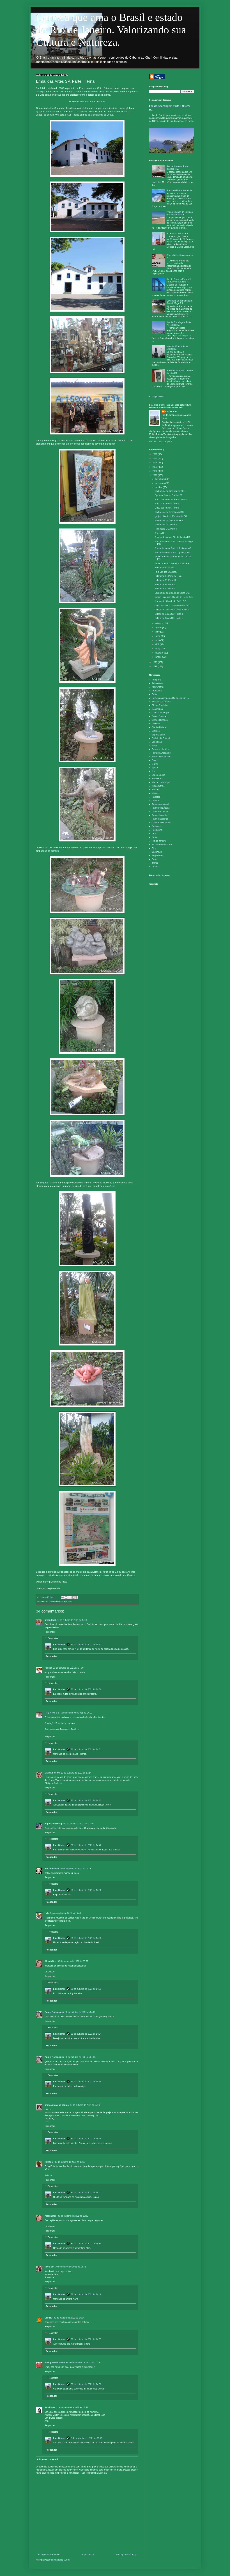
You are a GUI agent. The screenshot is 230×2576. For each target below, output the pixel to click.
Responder (50, 1632)
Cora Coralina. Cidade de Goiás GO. (172, 605)
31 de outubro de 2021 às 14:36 (86, 1689)
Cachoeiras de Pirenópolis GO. (169, 512)
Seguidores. (157, 855)
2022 (155, 471)
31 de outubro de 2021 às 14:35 (86, 2243)
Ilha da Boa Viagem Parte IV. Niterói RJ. (179, 323)
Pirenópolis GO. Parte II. (166, 524)
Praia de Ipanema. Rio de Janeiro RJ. (172, 537)
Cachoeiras (157, 709)
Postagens (157, 826)
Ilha (153, 771)
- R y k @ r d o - (52, 1713)
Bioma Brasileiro (159, 705)
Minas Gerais (158, 786)
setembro (160, 623)
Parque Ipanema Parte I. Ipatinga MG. (173, 552)
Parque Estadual (160, 811)
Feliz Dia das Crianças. (166, 572)
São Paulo (68, 1601)
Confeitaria (157, 723)
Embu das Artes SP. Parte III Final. (171, 499)
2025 (155, 458)
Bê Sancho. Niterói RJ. (177, 233)
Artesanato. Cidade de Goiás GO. (171, 601)
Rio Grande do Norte (162, 844)
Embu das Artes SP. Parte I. (168, 508)
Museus (155, 793)
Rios (154, 848)
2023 (155, 467)
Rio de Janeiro (159, 841)
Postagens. (157, 830)
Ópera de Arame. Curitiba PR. (169, 495)
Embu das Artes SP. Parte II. (168, 503)
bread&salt (50, 1620)
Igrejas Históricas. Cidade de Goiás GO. (174, 597)
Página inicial (87, 2554)
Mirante (155, 789)
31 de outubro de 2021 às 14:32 (86, 1800)
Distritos (156, 731)
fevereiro (159, 653)
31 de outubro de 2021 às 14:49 (86, 2294)
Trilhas (155, 863)
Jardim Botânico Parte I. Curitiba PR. (172, 563)
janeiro (158, 657)
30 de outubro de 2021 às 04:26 (80, 2057)
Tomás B (49, 2162)
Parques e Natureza (161, 822)
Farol (154, 745)
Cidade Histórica (56, 1601)
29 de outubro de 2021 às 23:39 (75, 1868)
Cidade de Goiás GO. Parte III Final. (172, 609)
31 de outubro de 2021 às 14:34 (86, 2034)
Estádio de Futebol (161, 738)
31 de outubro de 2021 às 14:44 (86, 2138)
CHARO (48, 2318)
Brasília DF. (160, 533)
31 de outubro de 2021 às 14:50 (86, 2384)
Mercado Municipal (161, 782)
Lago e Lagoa (158, 775)
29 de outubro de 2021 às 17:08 (72, 1620)
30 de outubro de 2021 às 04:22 (80, 2012)
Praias (155, 837)
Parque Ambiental (160, 804)
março (158, 648)
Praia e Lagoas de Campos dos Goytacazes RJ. (180, 213)
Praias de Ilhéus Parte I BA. (180, 190)
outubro (159, 487)
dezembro (160, 479)
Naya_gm (49, 2267)
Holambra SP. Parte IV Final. (168, 576)
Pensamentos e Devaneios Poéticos (62, 1729)
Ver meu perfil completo (160, 441)
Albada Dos (50, 1961)
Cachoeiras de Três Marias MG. (170, 491)
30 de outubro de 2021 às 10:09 (70, 2162)
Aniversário (157, 683)
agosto (158, 627)
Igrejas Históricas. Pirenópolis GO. (171, 516)
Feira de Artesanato (161, 753)
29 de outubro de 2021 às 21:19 (78, 1823)
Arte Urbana (158, 687)
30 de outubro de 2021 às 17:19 (84, 2362)
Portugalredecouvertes (56, 2362)
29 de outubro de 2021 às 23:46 (65, 1913)
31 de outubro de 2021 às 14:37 (86, 1644)
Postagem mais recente (48, 2554)
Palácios (156, 797)
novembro (160, 483)
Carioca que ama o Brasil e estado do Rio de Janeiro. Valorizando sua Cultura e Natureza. (111, 29)
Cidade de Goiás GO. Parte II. (169, 614)
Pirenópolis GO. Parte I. (166, 529)
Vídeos (155, 866)
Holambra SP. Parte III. (165, 580)
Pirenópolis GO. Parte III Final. (169, 520)
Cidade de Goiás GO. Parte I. (169, 618)
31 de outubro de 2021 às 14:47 (86, 2192)
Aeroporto (156, 679)
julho (157, 632)
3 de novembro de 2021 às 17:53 (72, 2407)
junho (158, 636)
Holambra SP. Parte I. (165, 588)
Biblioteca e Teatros (161, 701)
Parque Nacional (160, 819)
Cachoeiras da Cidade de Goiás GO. (172, 593)
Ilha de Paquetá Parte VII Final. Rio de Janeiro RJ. (179, 280)
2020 (155, 662)
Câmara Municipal (160, 712)
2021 (155, 475)
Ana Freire (50, 2407)
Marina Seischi (52, 1773)
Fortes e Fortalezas (161, 756)
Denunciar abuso (159, 875)
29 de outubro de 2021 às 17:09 (68, 1668)
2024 (155, 462)
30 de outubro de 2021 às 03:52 (73, 1961)
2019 (155, 666)
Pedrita (48, 1668)
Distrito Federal (159, 727)
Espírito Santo (158, 734)
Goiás (154, 760)
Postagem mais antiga (126, 2554)
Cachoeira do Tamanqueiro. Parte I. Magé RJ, (180, 302)
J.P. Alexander (52, 1868)
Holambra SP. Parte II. (165, 584)
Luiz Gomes (59, 1644)
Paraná (155, 800)
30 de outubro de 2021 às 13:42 (70, 2267)
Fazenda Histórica (160, 749)
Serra (154, 859)
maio (157, 640)
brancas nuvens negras (57, 2105)
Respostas (53, 1638)
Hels (47, 1913)
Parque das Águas (161, 808)
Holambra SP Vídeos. (165, 567)
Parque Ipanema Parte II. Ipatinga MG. (179, 167)
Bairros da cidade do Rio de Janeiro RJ (170, 698)
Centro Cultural (159, 716)
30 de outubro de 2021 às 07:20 (85, 2105)
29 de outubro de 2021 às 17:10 (76, 1713)
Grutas (155, 764)
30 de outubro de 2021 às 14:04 (69, 2318)
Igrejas (155, 767)
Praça (154, 833)
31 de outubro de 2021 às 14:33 (86, 1938)
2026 (155, 454)
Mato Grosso (158, 778)
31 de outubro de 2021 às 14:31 (86, 1749)
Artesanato (157, 690)
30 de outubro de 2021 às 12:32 (73, 2216)
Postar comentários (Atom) (57, 2560)
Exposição (157, 742)
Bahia (154, 694)
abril (157, 644)
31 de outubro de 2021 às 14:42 (86, 1845)
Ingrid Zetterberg (53, 1823)
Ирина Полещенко (54, 2012)
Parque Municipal (160, 815)
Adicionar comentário (48, 2459)
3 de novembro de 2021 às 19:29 (86, 2438)
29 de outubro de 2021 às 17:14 (76, 1773)
